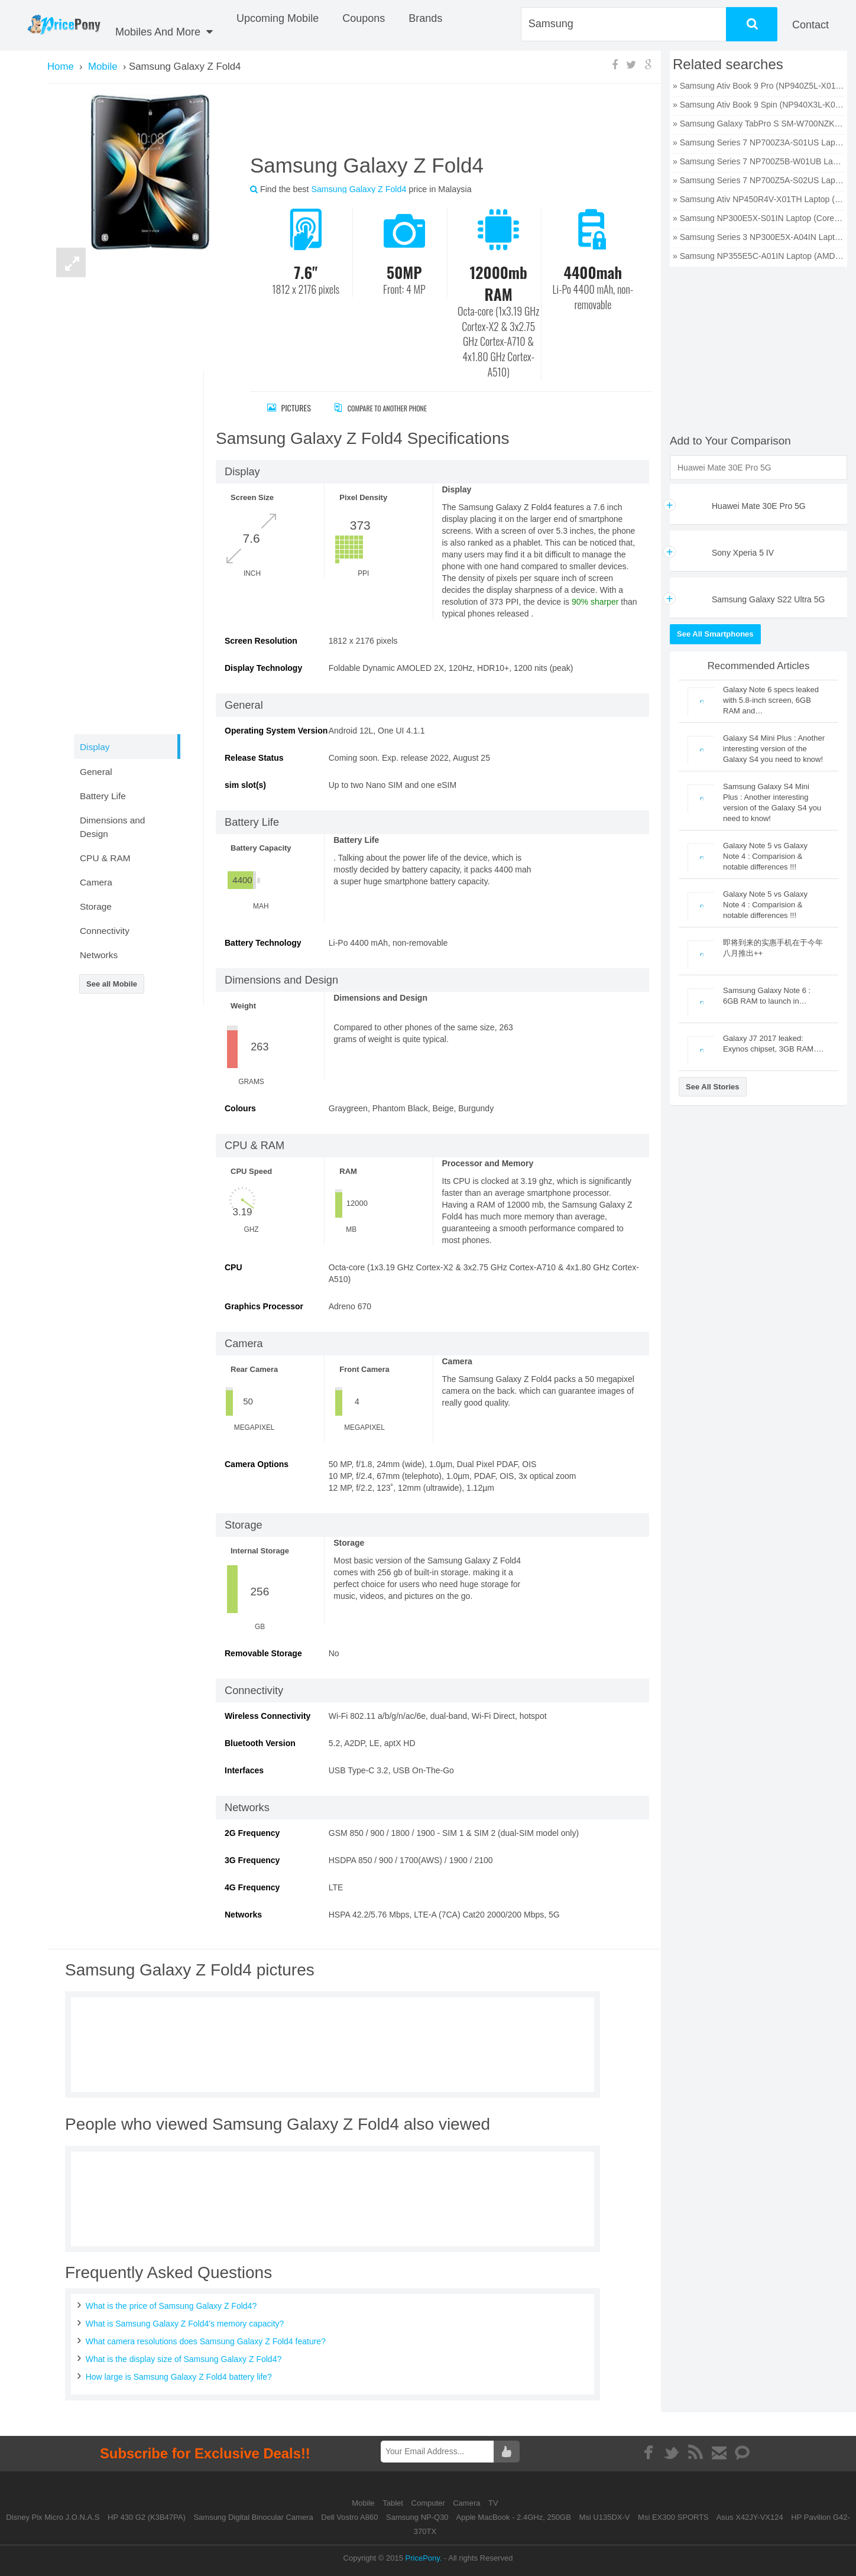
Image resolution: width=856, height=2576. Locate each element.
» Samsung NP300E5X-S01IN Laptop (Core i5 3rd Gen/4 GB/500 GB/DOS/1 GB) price (758, 218)
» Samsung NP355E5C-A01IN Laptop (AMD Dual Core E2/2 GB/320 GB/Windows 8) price (758, 256)
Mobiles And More (164, 32)
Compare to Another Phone (393, 407)
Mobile (364, 2503)
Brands (425, 18)
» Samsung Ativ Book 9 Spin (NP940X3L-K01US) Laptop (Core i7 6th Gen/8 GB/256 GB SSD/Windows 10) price (758, 104)
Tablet (393, 2503)
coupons (363, 18)
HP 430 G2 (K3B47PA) (147, 2517)
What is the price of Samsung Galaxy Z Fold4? (171, 2306)
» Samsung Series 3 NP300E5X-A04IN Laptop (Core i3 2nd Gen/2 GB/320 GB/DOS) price (758, 237)
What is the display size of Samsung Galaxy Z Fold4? (183, 2359)
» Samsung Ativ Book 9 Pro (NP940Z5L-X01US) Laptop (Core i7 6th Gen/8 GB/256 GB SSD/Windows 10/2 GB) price (758, 85)
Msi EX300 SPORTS (673, 2517)
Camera (467, 2503)
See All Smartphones (715, 634)
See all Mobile (111, 983)
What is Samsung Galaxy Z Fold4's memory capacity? (185, 2323)
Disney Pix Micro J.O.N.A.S (52, 2517)
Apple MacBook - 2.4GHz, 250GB (513, 2517)
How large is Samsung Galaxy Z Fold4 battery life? (179, 2377)
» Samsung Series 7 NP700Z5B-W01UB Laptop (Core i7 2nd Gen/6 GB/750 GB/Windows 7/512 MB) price (758, 161)
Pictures (289, 407)
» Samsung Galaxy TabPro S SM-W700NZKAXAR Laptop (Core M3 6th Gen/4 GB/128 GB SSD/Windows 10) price (758, 123)
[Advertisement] (437, 123)
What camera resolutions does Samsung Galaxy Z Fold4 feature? (206, 2341)
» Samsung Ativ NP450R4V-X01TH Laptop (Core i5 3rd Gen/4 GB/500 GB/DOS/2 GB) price (758, 199)
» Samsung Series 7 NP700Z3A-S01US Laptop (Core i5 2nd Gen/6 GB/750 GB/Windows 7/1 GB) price (758, 142)
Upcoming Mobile (277, 18)
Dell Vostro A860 (349, 2517)
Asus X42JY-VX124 (749, 2517)
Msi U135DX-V (604, 2517)
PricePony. (424, 2558)
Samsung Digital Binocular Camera (253, 2517)
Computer (429, 2503)
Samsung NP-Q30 (417, 2517)
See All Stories (713, 1086)
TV (493, 2503)
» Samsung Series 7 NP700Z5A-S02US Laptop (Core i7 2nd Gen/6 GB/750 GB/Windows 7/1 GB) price (758, 180)
